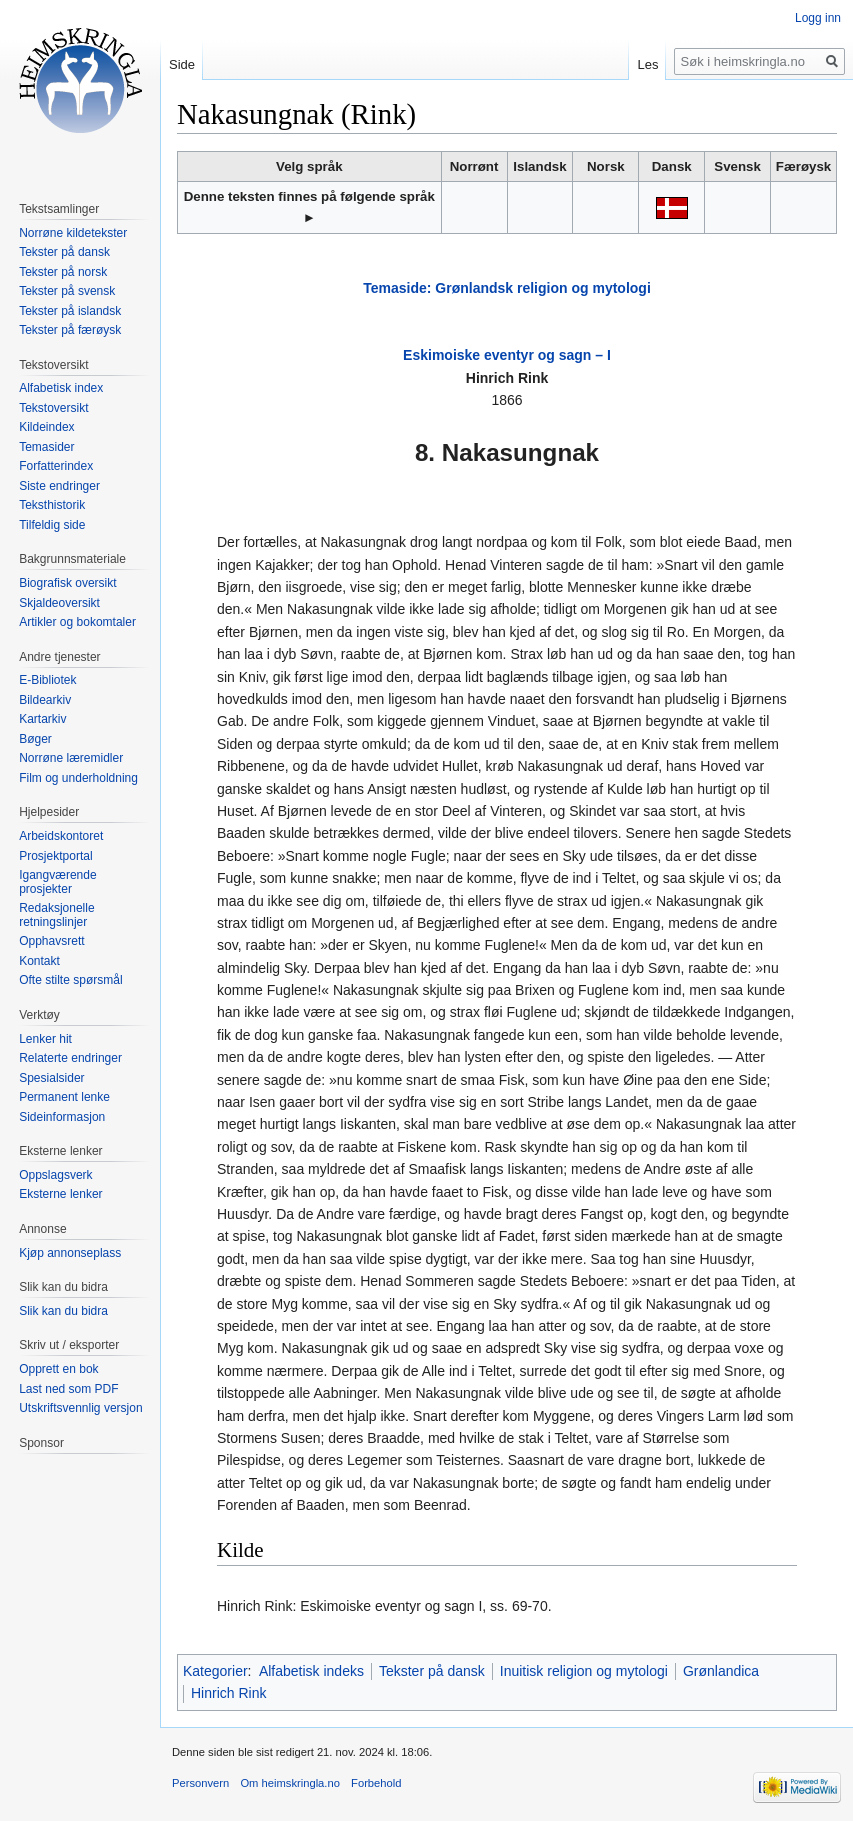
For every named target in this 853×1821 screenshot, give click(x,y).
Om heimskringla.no (289, 1783)
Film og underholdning (78, 778)
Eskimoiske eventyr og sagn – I (507, 355)
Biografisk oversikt (67, 583)
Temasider (46, 447)
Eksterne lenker (60, 1194)
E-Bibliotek (47, 680)
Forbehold (376, 1783)
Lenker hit (45, 1039)
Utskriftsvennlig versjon (80, 1408)
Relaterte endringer (70, 1058)
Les (647, 64)
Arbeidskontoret (61, 836)
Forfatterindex (56, 466)
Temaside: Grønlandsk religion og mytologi (507, 288)
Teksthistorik (52, 505)
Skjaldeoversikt (59, 603)
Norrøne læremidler (71, 758)
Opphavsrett (51, 941)
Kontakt (39, 961)
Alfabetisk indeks (311, 1671)
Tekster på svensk (67, 291)
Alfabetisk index (61, 388)
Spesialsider (51, 1078)
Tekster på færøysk (70, 330)
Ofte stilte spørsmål (70, 980)
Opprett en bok (58, 1369)
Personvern (200, 1783)
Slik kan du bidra (63, 1311)
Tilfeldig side (52, 525)
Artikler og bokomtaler (77, 622)
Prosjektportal (55, 856)
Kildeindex (46, 427)
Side (182, 64)
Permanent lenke (64, 1097)
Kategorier (215, 1671)
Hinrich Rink (228, 1693)
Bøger (35, 739)
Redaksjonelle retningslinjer (56, 915)
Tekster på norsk (63, 272)
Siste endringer (59, 486)
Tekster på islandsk (70, 311)
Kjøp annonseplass (70, 1253)
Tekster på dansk (432, 1671)
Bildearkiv (45, 700)
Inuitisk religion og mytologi (584, 1671)
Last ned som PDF (68, 1389)
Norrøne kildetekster (73, 233)
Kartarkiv (42, 719)
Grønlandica (721, 1671)
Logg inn (818, 18)
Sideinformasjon (62, 1117)
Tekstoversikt (53, 408)
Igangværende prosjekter (57, 882)
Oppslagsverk (55, 1175)
